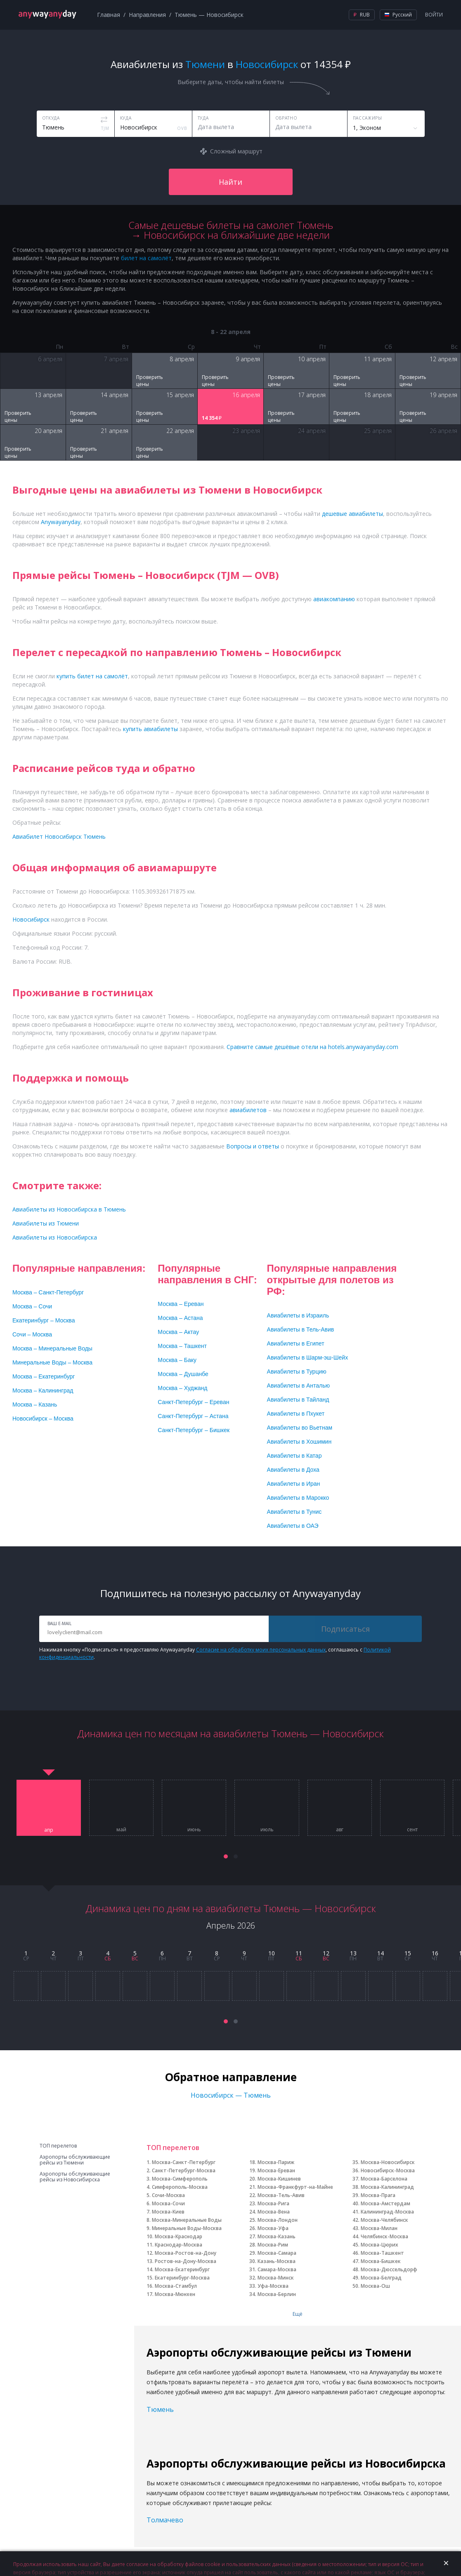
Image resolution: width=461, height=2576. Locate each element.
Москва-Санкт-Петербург (183, 2162)
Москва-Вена (274, 2211)
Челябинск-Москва (384, 2236)
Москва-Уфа (273, 2228)
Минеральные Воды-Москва (187, 2228)
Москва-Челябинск (384, 2219)
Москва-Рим (273, 2244)
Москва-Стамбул (176, 2285)
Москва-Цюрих (379, 2244)
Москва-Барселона (384, 2178)
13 (353, 1953)
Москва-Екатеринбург (182, 2269)
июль (267, 1829)
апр (48, 1830)
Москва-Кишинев (279, 2178)
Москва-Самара (277, 2252)
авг (339, 1829)
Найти (230, 182)
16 (435, 1953)
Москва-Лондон (278, 2219)
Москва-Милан (379, 2228)
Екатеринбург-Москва (182, 2277)
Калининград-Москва (387, 2211)
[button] (226, 1856)
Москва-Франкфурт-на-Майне (295, 2186)
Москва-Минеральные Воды (187, 2219)
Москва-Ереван (276, 2170)
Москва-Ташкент (382, 2252)
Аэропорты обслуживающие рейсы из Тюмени (75, 2160)
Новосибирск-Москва (388, 2170)
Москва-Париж (276, 2162)
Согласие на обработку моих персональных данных (261, 1649)
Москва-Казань (277, 2236)
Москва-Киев (168, 2211)
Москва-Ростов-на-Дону (185, 2252)
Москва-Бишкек (381, 2261)
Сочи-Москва (168, 2195)
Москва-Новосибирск (388, 2162)
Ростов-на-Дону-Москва (185, 2261)
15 (407, 1953)
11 (299, 1953)
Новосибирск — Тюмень (231, 2095)
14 (380, 1953)
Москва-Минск (276, 2277)
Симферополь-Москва (180, 2186)
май (121, 1829)
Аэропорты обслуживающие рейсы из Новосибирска (75, 2177)
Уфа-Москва (273, 2285)
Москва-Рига (273, 2203)
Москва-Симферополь (180, 2178)
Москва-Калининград (387, 2186)
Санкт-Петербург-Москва (183, 2170)
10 (271, 1953)
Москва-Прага (378, 2195)
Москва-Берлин (277, 2294)
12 (326, 1953)
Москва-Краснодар (178, 2236)
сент (412, 1829)
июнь (194, 1829)
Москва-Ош (375, 2285)
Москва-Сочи (168, 2203)
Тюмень (160, 2409)
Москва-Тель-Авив (281, 2195)
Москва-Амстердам (385, 2203)
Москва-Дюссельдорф (389, 2269)
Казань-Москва (277, 2261)
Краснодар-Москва (178, 2244)
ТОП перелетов (58, 2146)
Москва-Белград (381, 2277)
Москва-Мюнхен (175, 2294)
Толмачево (165, 2519)
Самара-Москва (277, 2269)
